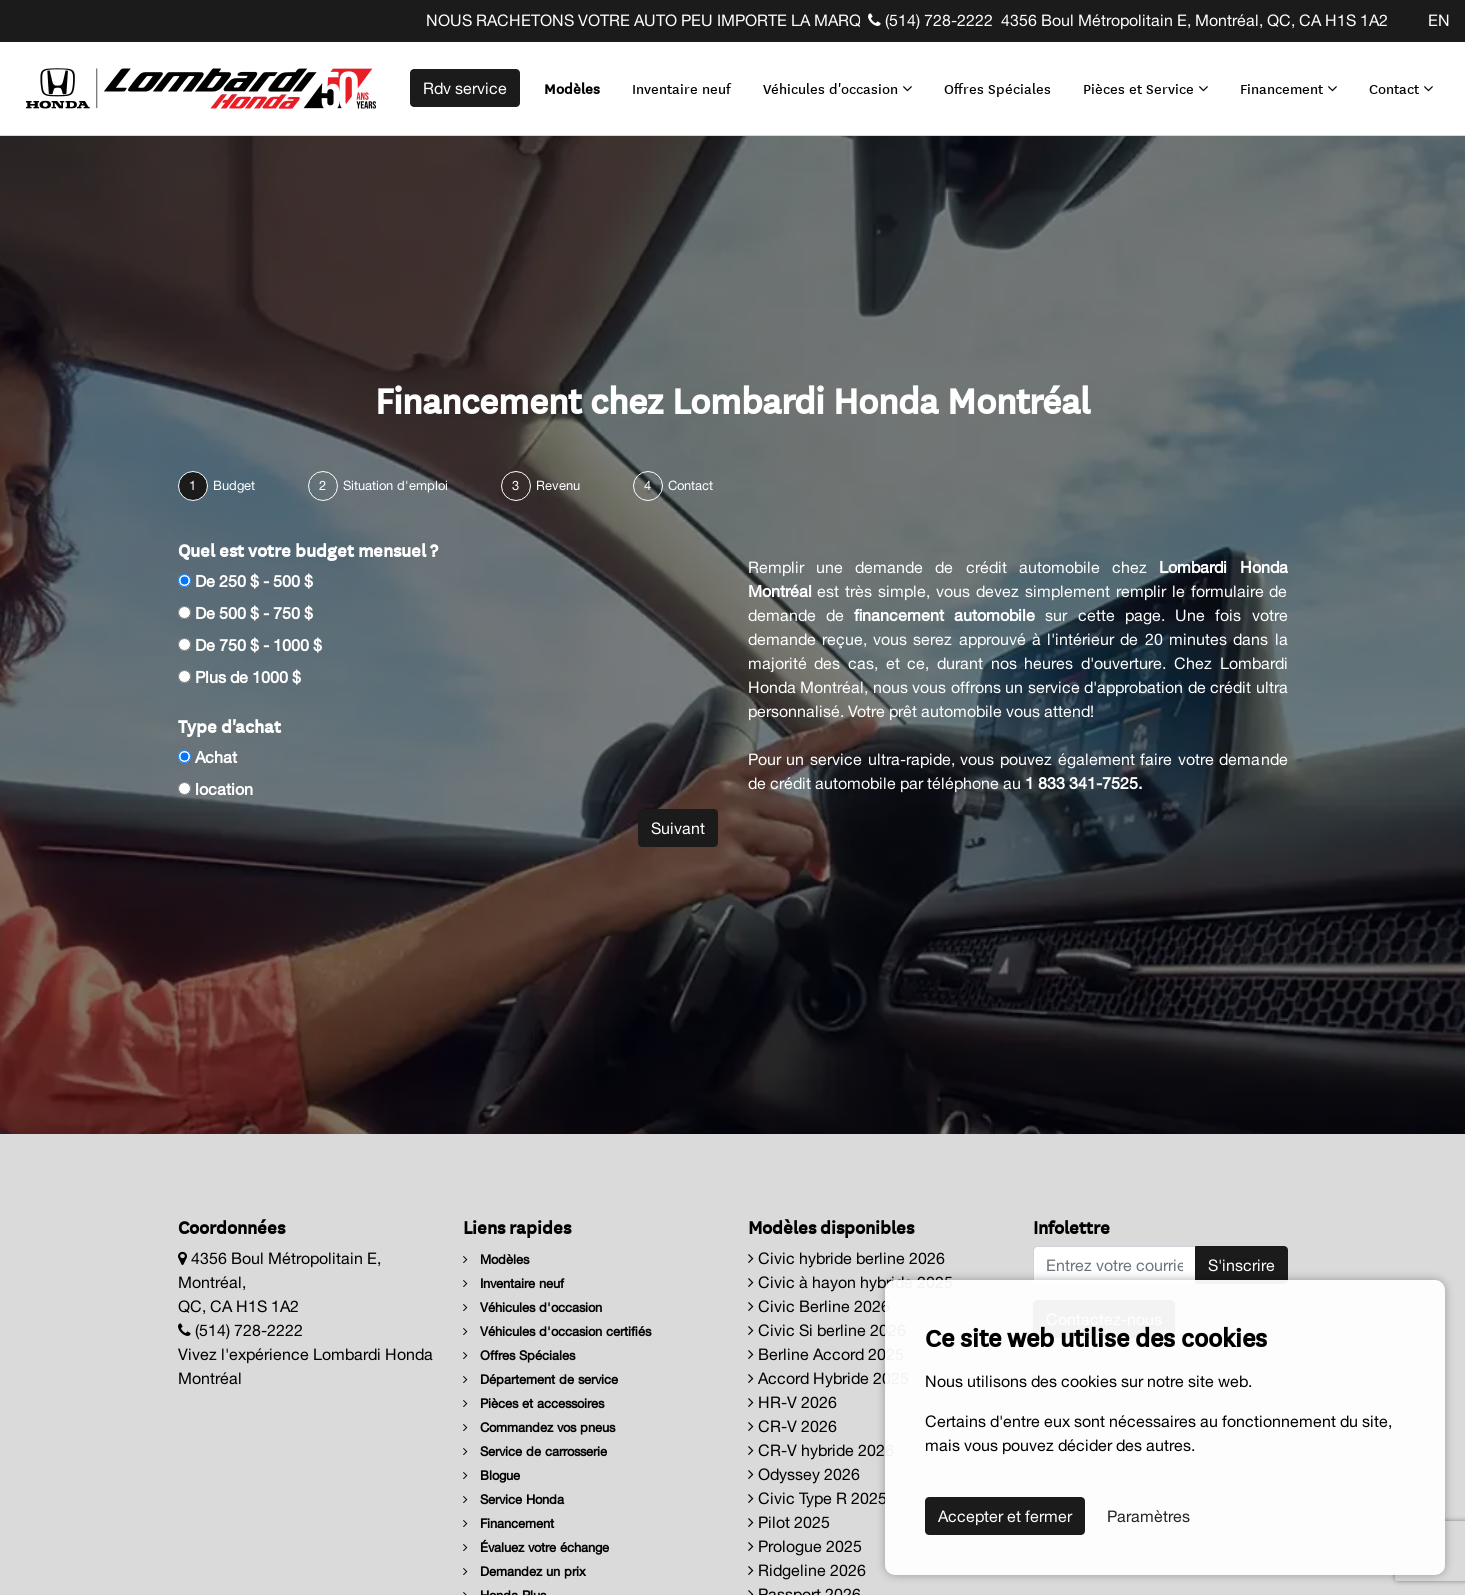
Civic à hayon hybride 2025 (850, 1282)
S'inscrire (1241, 1265)
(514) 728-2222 (930, 20)
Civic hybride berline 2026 (846, 1258)
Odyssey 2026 (804, 1474)
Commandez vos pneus (539, 1427)
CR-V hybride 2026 (821, 1450)
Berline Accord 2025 (826, 1354)
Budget (234, 485)
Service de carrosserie (535, 1451)
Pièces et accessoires (533, 1403)
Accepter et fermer (1005, 1516)
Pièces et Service (1145, 88)
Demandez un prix (524, 1571)
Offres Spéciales (997, 88)
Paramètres (1148, 1516)
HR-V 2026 (792, 1402)
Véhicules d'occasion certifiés (557, 1331)
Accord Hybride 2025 (828, 1378)
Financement (1288, 88)
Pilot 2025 (789, 1522)
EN (1439, 20)
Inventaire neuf (681, 88)
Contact (1401, 88)
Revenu (558, 485)
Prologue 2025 (805, 1546)
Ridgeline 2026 (807, 1570)
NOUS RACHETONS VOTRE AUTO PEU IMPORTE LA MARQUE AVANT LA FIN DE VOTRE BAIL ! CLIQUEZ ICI (834, 20)
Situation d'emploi (395, 485)
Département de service (540, 1379)
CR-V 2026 (792, 1426)
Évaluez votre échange (536, 1547)
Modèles (572, 88)
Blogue (491, 1475)
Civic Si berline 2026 (827, 1330)
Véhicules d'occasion (837, 88)
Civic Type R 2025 (817, 1498)
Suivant (678, 828)
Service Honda (513, 1499)
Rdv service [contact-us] (465, 88)
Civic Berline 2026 (819, 1306)
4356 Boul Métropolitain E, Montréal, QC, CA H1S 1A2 (1194, 20)
